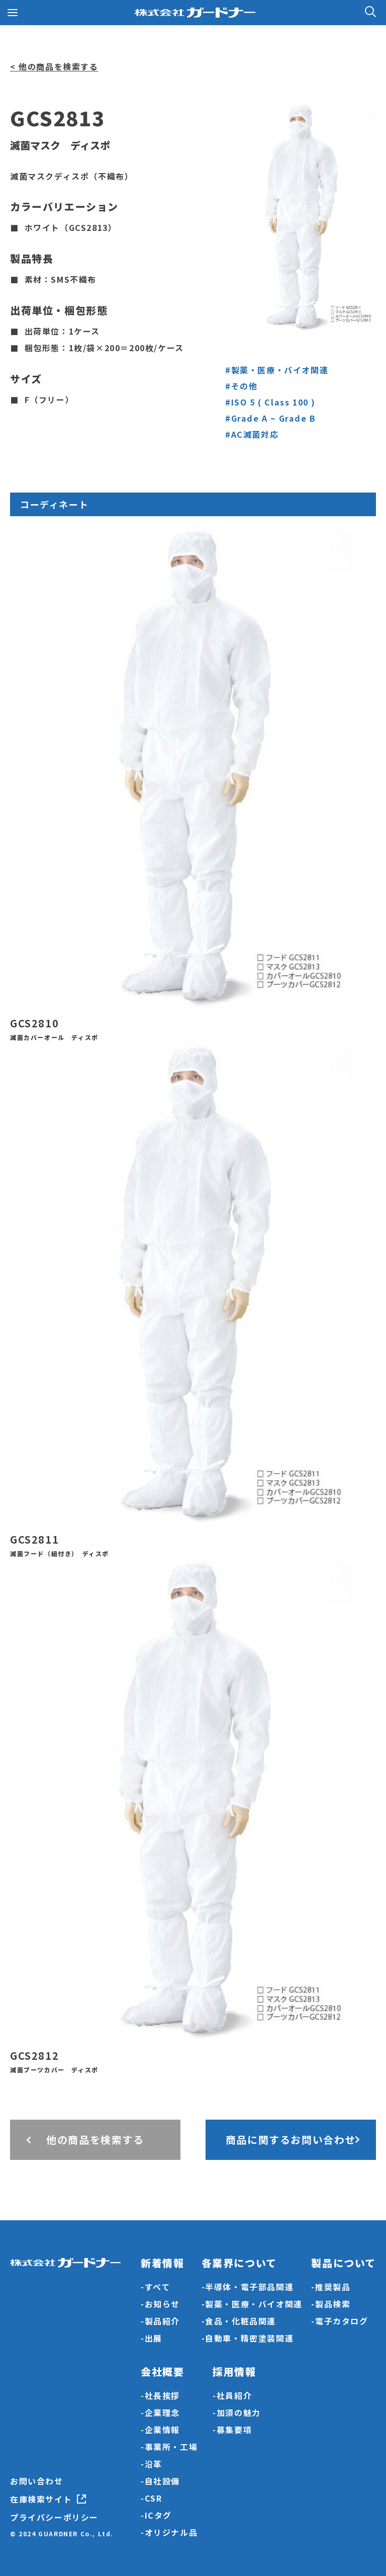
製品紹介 (162, 2321)
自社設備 (162, 2481)
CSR (153, 2498)
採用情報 (234, 2371)
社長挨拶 (162, 2395)
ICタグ (158, 2515)
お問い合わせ (36, 2481)
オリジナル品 (171, 2532)
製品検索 (332, 2304)
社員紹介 (234, 2395)
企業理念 (162, 2412)
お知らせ (162, 2304)
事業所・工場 (171, 2447)
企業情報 (162, 2430)
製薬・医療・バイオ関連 (254, 2304)
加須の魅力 (239, 2412)
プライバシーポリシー (54, 2517)
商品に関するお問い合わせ (291, 2139)
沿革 (153, 2464)
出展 (153, 2338)
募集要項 (234, 2430)
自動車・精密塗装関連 (249, 2338)
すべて (157, 2287)
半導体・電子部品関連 (249, 2287)
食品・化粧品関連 (240, 2321)
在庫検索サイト (41, 2499)
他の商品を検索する (95, 2139)
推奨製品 (332, 2287)
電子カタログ (341, 2321)
